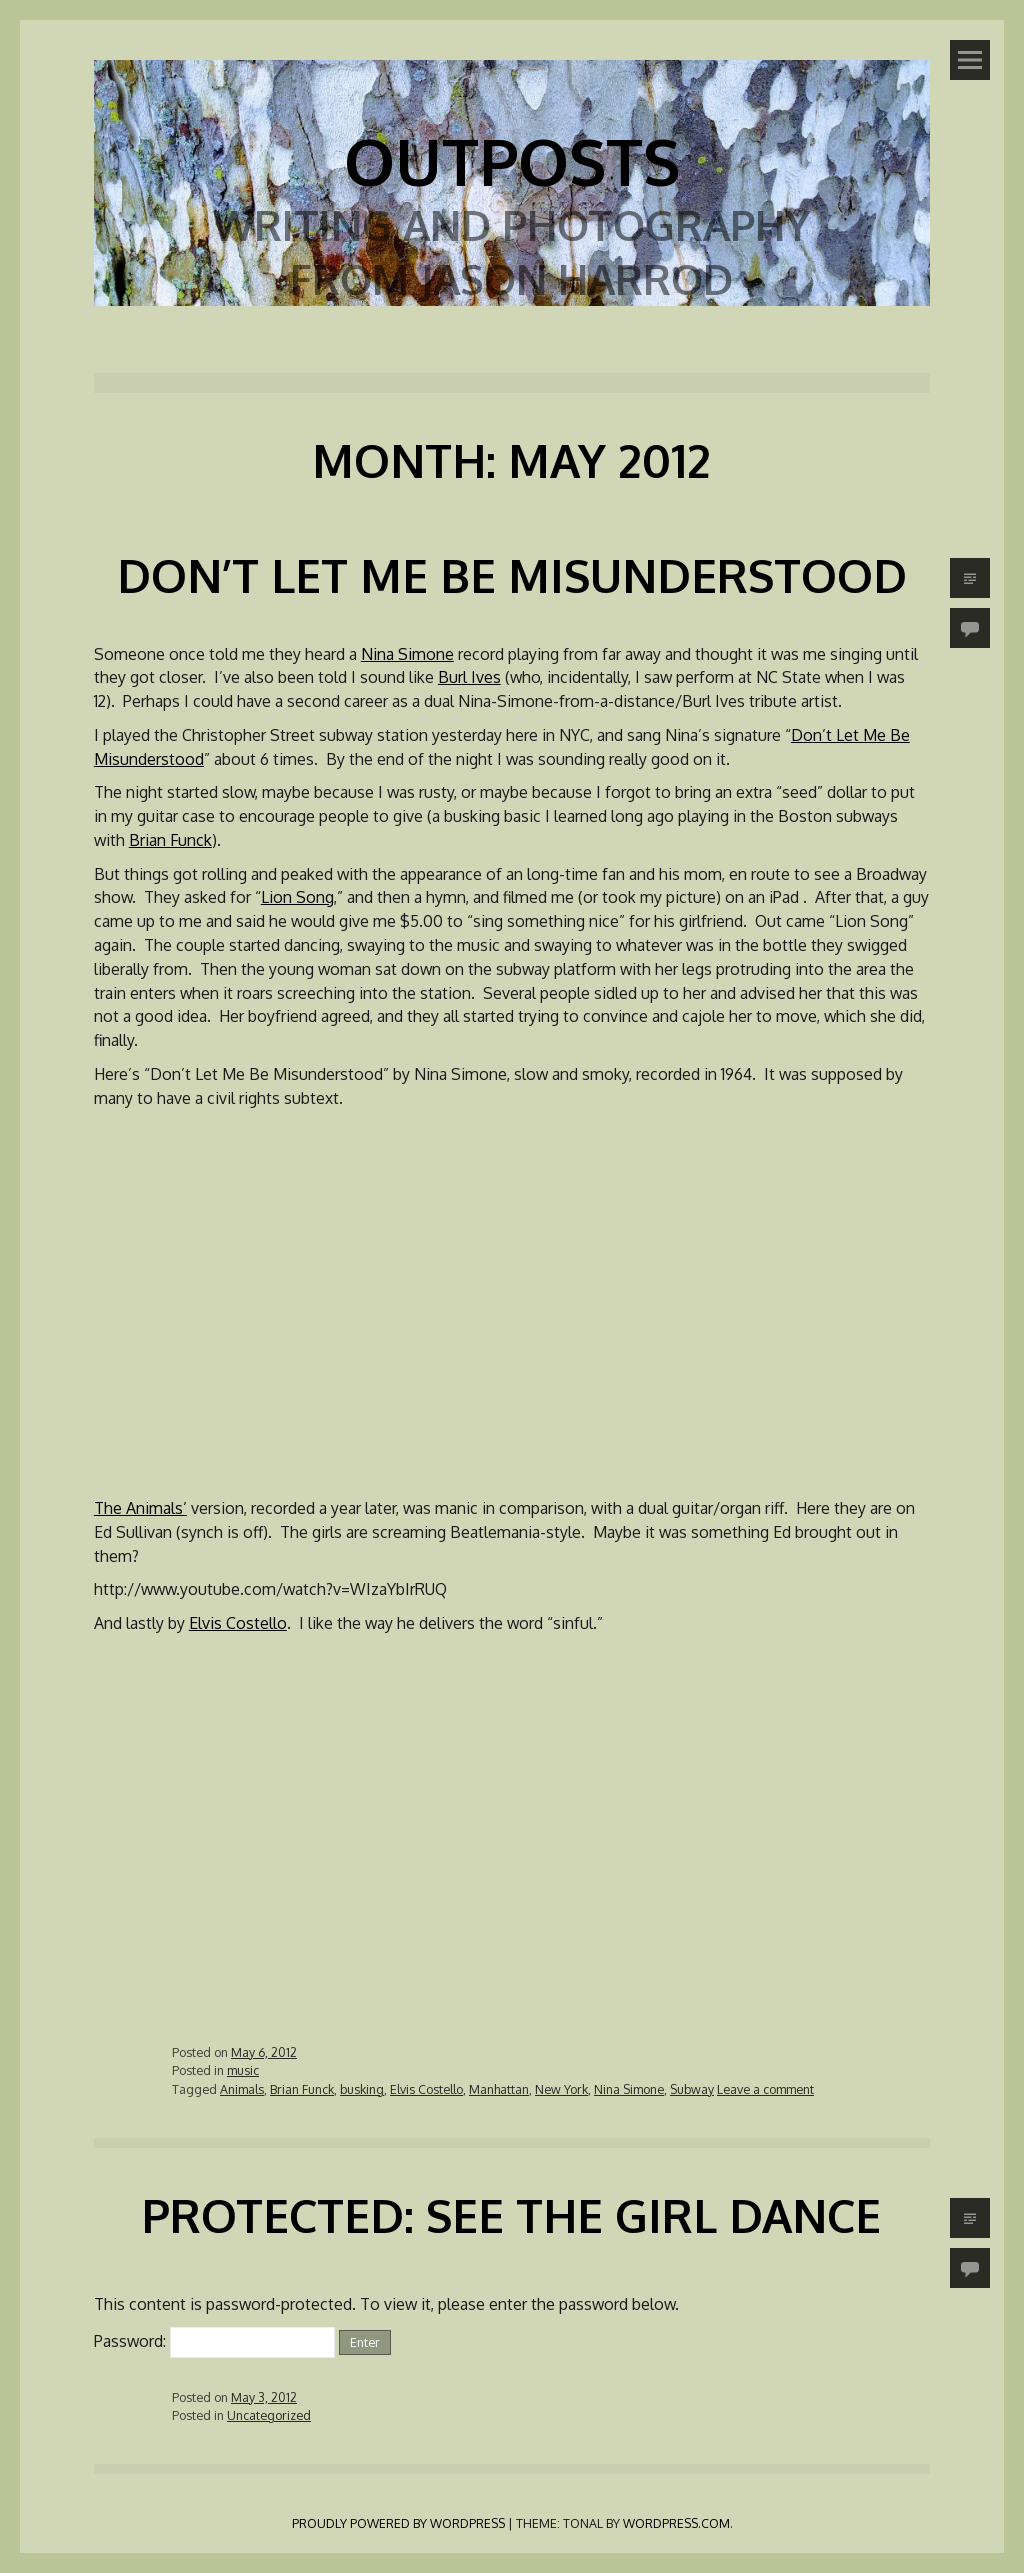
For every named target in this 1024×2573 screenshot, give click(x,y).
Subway (692, 2089)
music (243, 2070)
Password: (214, 2341)
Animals (242, 2089)
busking (362, 2089)
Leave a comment (765, 2089)
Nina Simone (407, 654)
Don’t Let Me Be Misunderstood (512, 575)
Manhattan (499, 2089)
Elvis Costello (238, 1623)
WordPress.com (676, 2523)
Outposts (512, 160)
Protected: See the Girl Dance (511, 2215)
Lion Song (297, 897)
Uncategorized (269, 2415)
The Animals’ (140, 1508)
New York (561, 2089)
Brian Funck (170, 840)
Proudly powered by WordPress (398, 2523)
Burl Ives (469, 677)
